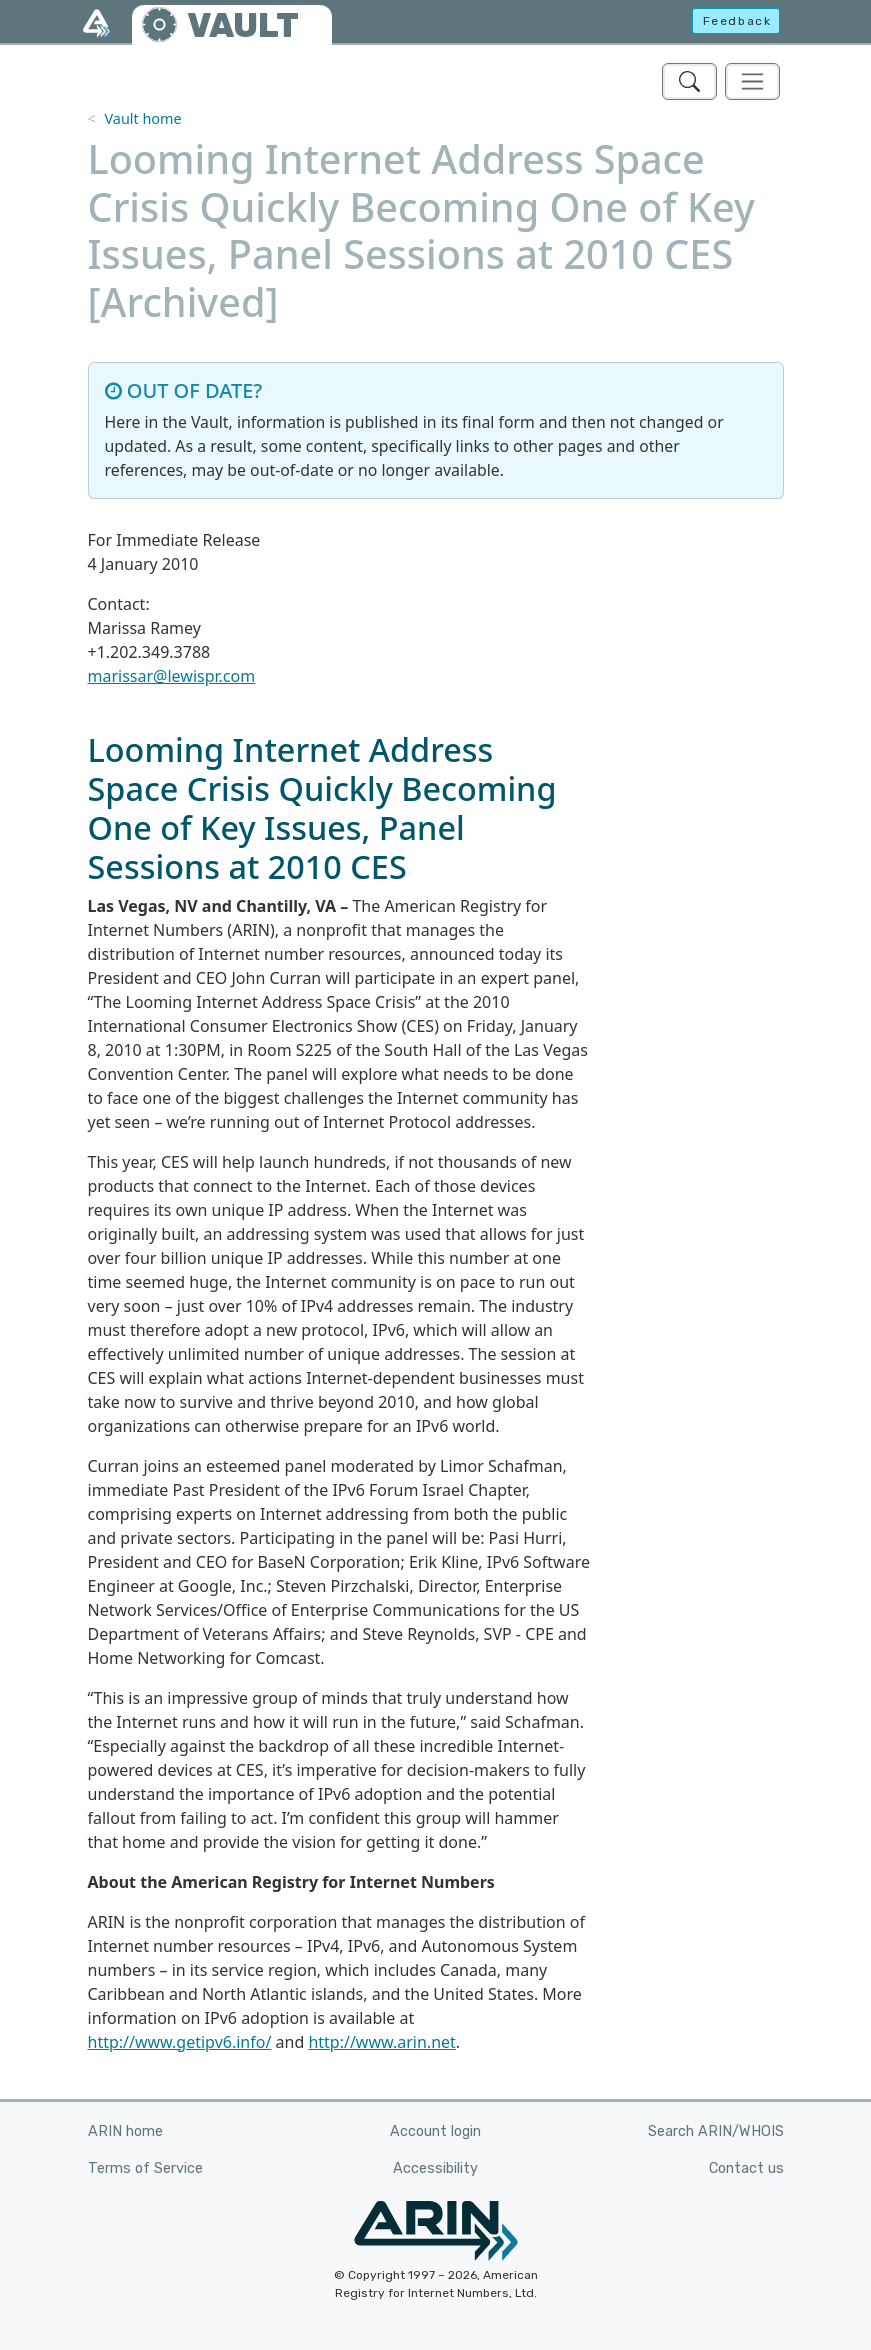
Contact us (746, 2168)
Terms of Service (145, 2168)
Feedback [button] (737, 21)
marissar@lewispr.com (172, 676)
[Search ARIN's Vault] (689, 81)
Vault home (142, 118)
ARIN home (125, 2131)
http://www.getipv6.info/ (180, 2042)
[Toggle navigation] (752, 81)
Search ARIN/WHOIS (716, 2131)
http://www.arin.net (381, 2042)
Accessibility (435, 2168)
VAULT (243, 25)
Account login (435, 2131)
